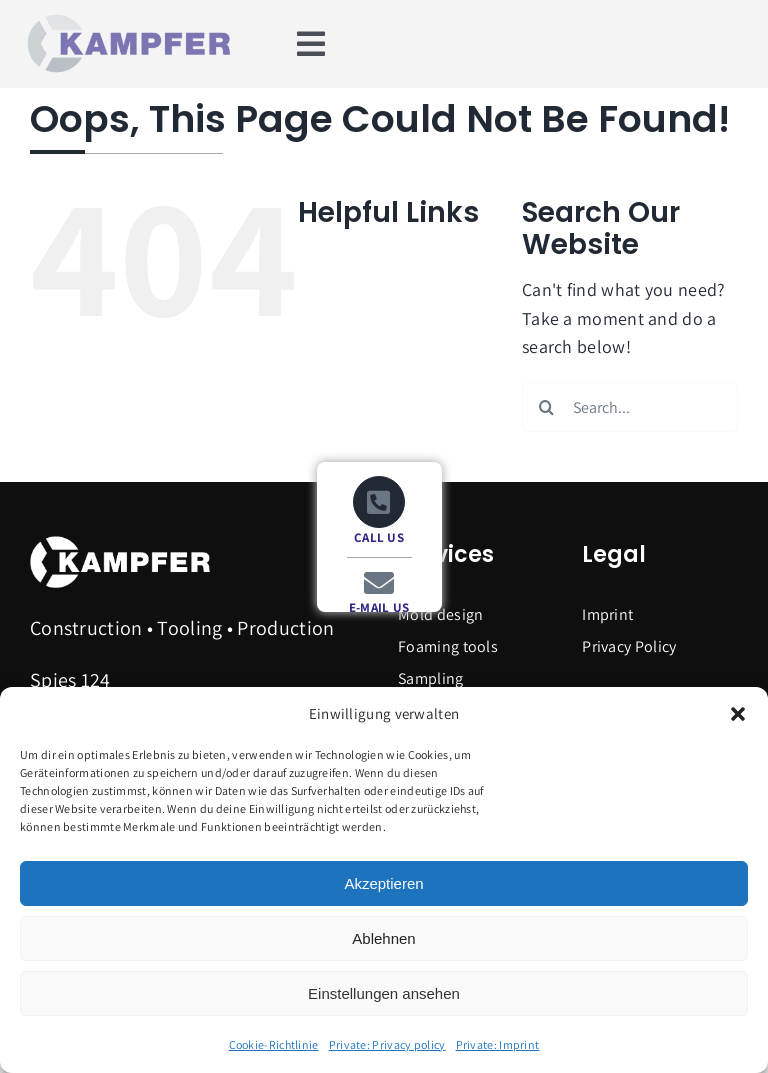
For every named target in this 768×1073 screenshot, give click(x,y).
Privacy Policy (629, 646)
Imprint (607, 614)
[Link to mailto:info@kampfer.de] (379, 583)
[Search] (547, 407)
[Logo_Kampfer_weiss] (120, 542)
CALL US (379, 537)
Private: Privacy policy (387, 1044)
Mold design (440, 614)
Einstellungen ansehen (384, 993)
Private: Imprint (498, 1044)
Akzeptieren (383, 883)
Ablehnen (383, 938)
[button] (738, 714)
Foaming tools (448, 646)
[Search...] (630, 407)
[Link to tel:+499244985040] (379, 502)
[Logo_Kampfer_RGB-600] (125, 20)
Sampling (430, 678)
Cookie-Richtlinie (274, 1044)
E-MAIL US (379, 607)
